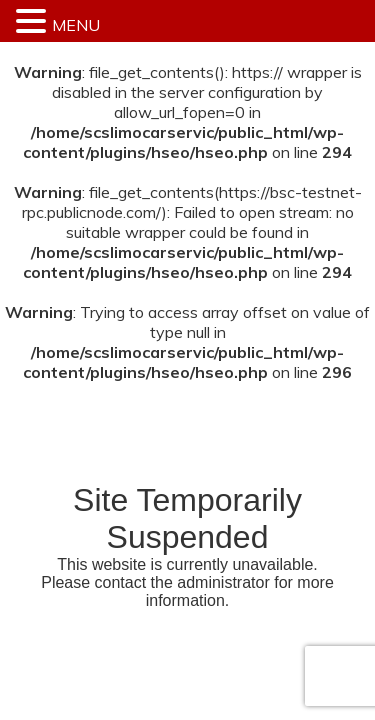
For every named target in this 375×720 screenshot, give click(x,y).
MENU (76, 25)
